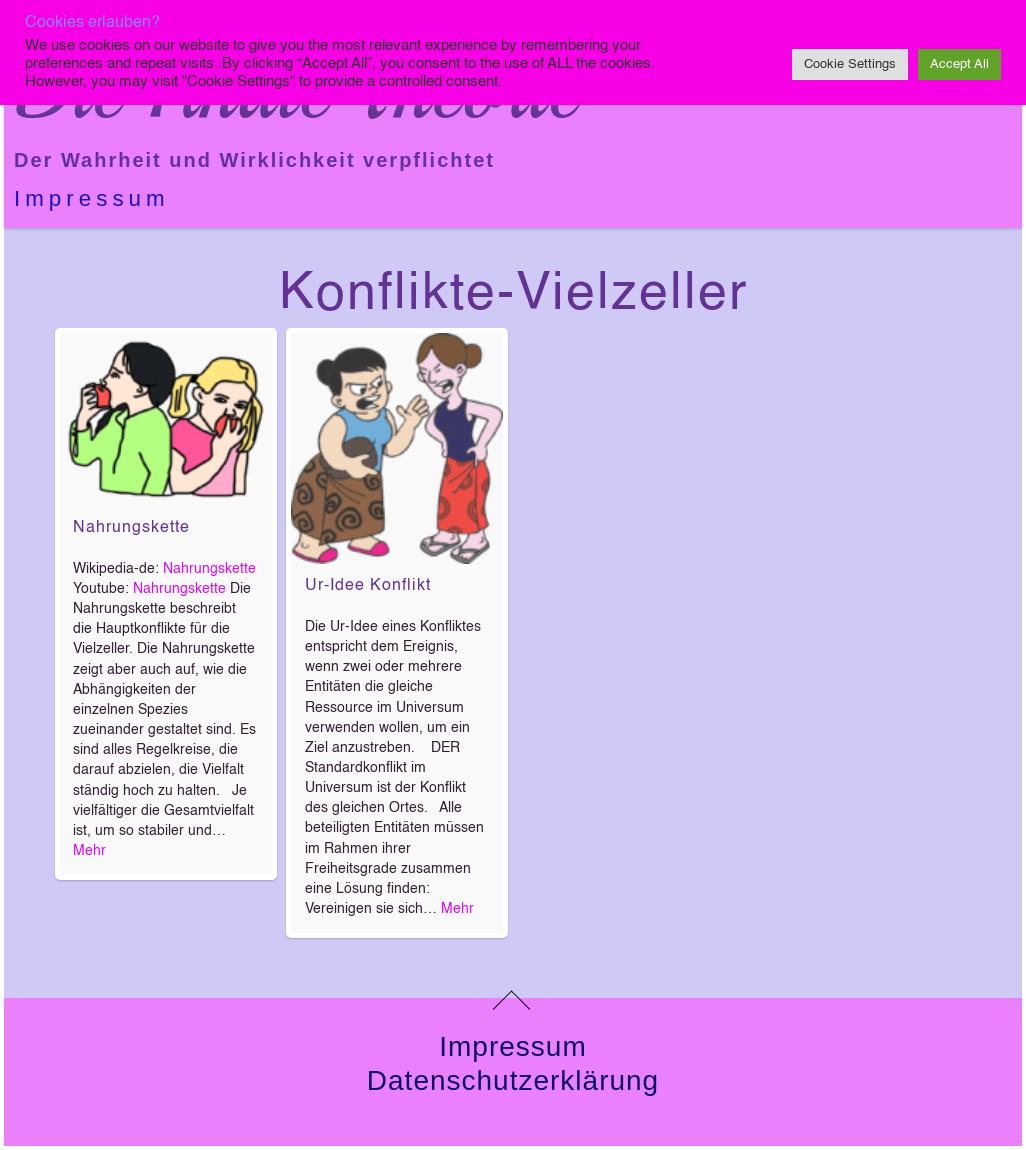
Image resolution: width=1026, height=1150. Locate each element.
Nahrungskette (131, 528)
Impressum (92, 198)
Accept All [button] (959, 64)
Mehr (89, 851)
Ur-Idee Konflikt (368, 586)
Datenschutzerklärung (513, 1080)
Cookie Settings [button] (850, 64)
